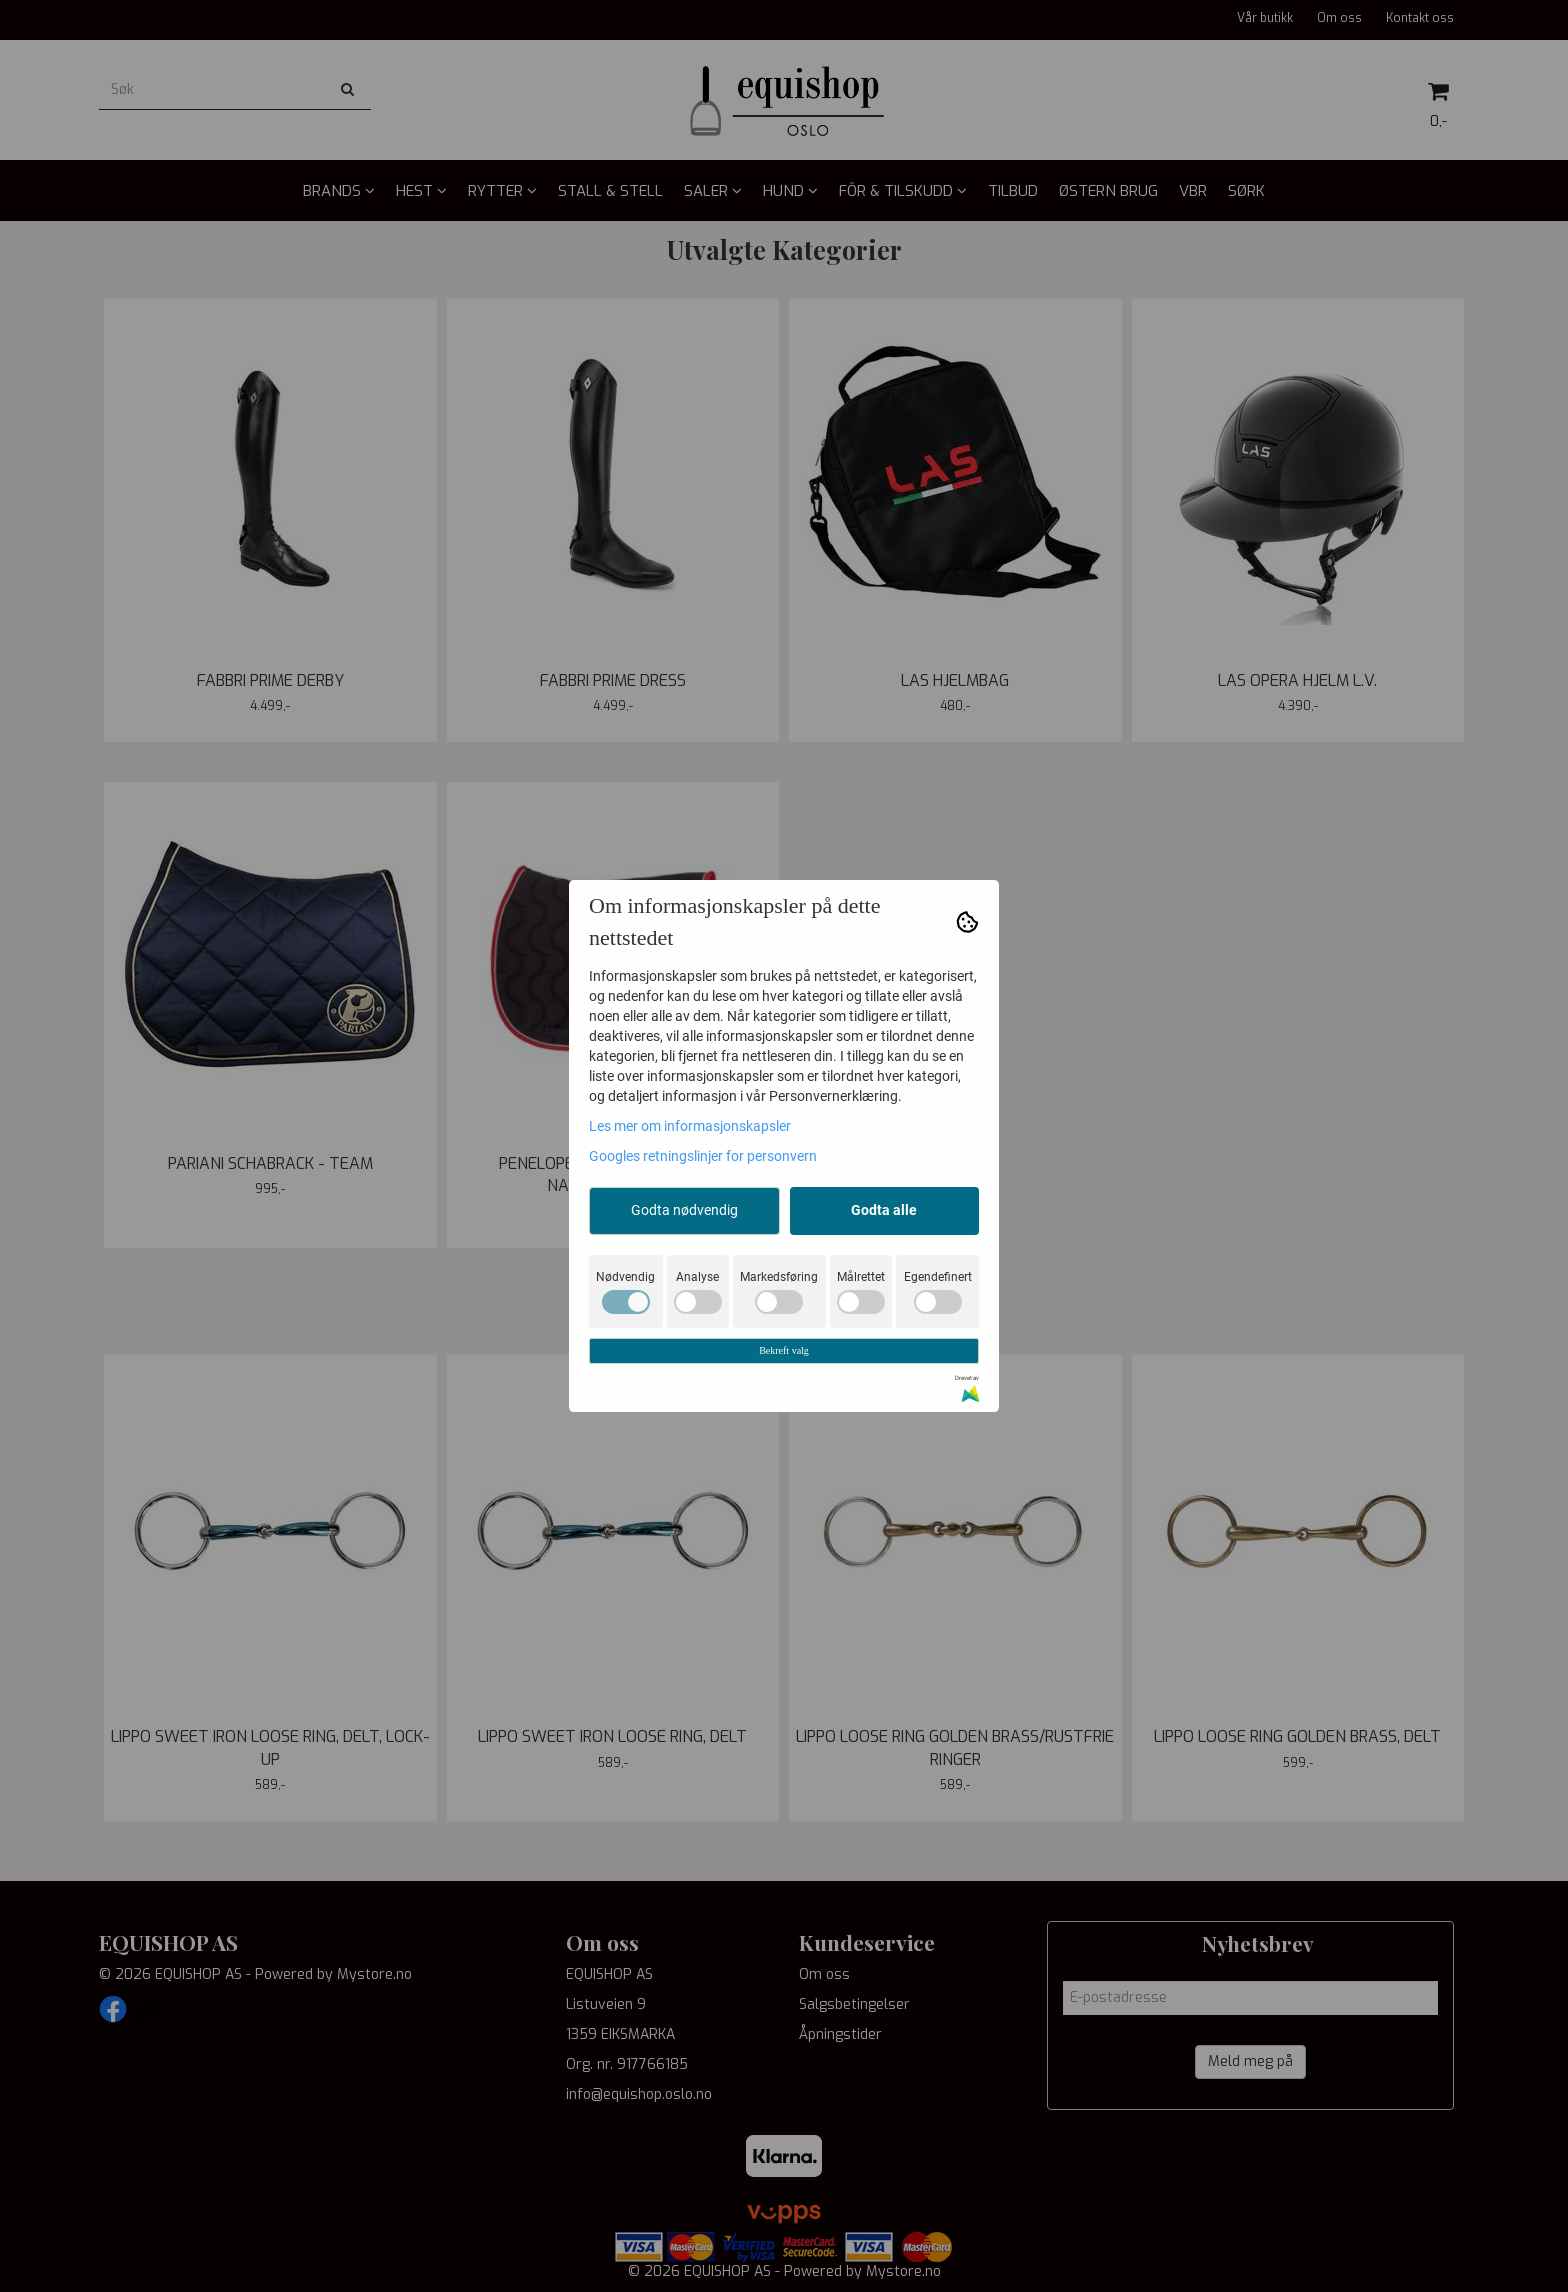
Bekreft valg (784, 1350)
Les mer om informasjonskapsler (690, 1126)
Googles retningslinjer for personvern (703, 1156)
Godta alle (884, 1210)
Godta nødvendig (684, 1210)
